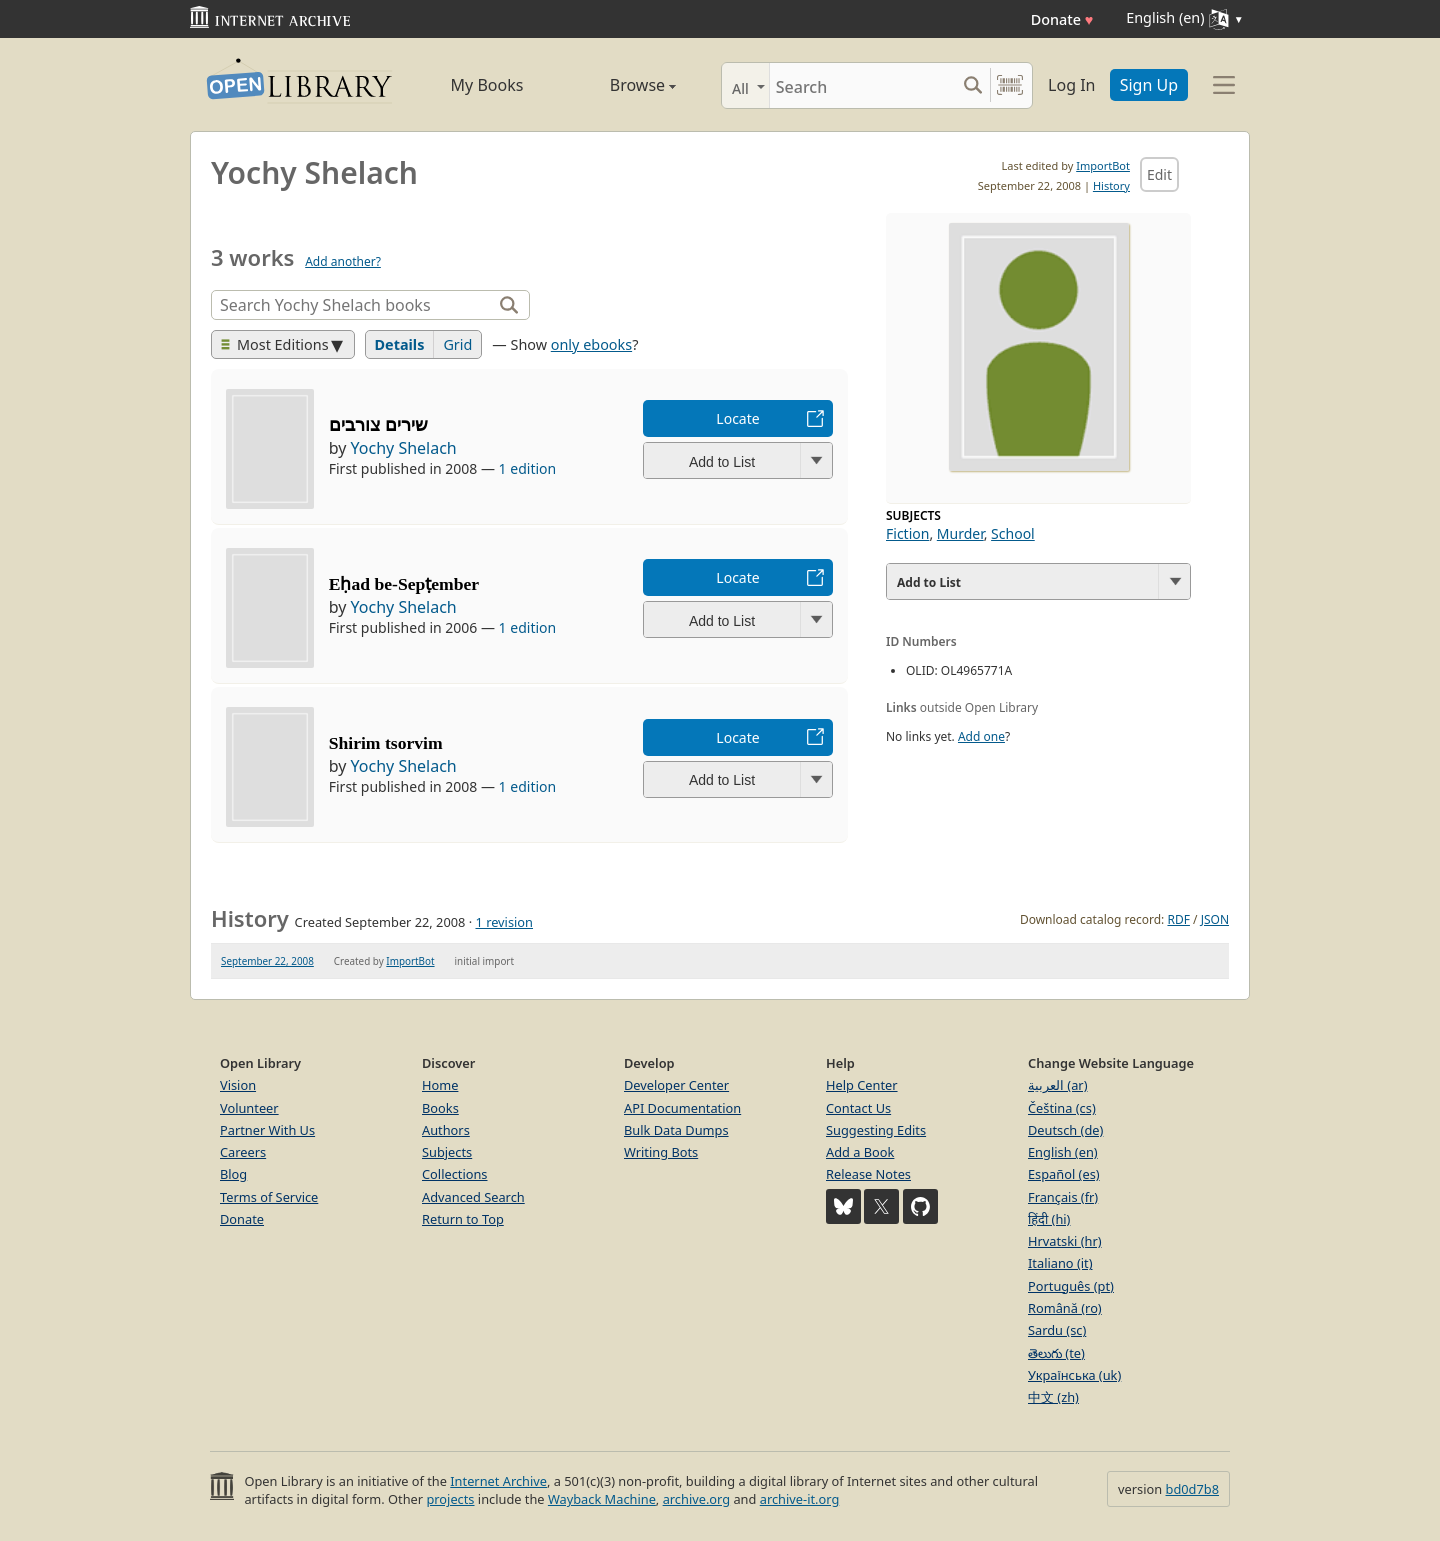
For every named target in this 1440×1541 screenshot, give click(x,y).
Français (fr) (1063, 1197)
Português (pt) (1071, 1286)
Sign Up (1149, 85)
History (1111, 185)
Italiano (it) (1060, 1263)
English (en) (1063, 1152)
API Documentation (682, 1108)
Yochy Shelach (404, 448)
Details (400, 344)
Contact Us (858, 1108)
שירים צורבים (378, 425)
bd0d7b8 (1192, 1489)
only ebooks (591, 344)
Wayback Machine (602, 1499)
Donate (1062, 19)
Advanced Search (473, 1197)
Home (440, 1085)
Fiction (907, 533)
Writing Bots (661, 1152)
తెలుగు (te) (1056, 1353)
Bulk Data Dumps (676, 1130)
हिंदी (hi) (1049, 1219)
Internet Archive (498, 1481)
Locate (737, 418)
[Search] (862, 85)
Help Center (862, 1085)
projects (450, 1499)
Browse (620, 85)
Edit (1159, 174)
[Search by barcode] (1010, 85)
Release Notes (868, 1174)
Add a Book (860, 1152)
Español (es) (1064, 1174)
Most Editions (275, 344)
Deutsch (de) (1065, 1130)
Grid (457, 344)
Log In (1071, 85)
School (1013, 533)
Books (440, 1108)
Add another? (343, 261)
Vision (238, 1085)
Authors (446, 1130)
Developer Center (676, 1085)
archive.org (696, 1499)
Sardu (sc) (1057, 1330)
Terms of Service (269, 1197)
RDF (1178, 919)
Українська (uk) (1074, 1375)
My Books (487, 85)
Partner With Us (267, 1130)
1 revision (504, 922)
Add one (981, 736)
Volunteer (249, 1108)
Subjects (447, 1152)
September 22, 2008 (267, 961)
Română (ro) (1065, 1308)
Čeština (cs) (1062, 1108)
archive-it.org (800, 1499)
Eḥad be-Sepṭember (404, 584)
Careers (243, 1152)
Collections (455, 1174)
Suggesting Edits (876, 1130)
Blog (233, 1174)
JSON (1215, 919)
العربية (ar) (1057, 1085)
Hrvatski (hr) (1065, 1241)
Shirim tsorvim (386, 743)
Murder (960, 533)
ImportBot (1103, 165)
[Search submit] (972, 85)
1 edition (528, 468)
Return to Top (463, 1219)
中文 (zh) (1053, 1397)
